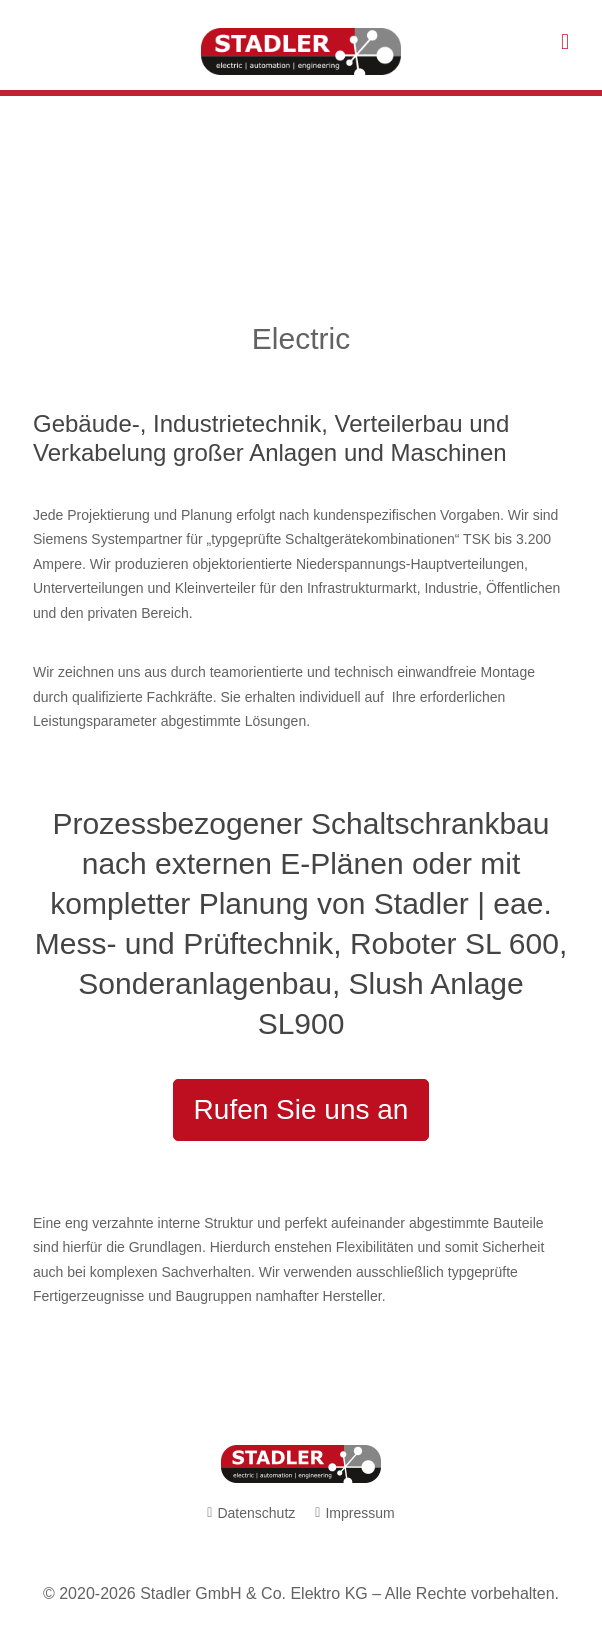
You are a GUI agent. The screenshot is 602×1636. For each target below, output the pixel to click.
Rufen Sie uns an (301, 1109)
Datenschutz (256, 1513)
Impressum (359, 1513)
